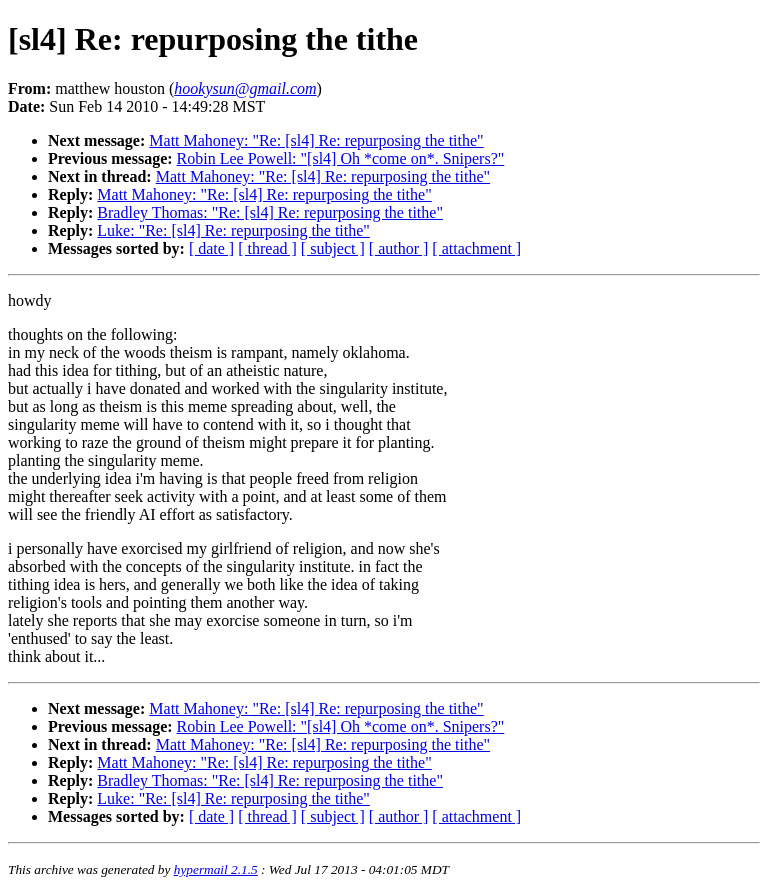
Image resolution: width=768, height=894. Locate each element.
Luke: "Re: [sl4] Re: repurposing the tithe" (233, 230)
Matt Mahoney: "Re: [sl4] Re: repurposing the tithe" (316, 140)
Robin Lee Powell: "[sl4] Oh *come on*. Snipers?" (341, 158)
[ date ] (211, 248)
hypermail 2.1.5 (216, 869)
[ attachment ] (476, 248)
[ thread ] (267, 248)
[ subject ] (333, 248)
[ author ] (399, 248)
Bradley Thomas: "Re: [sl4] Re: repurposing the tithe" (270, 212)
